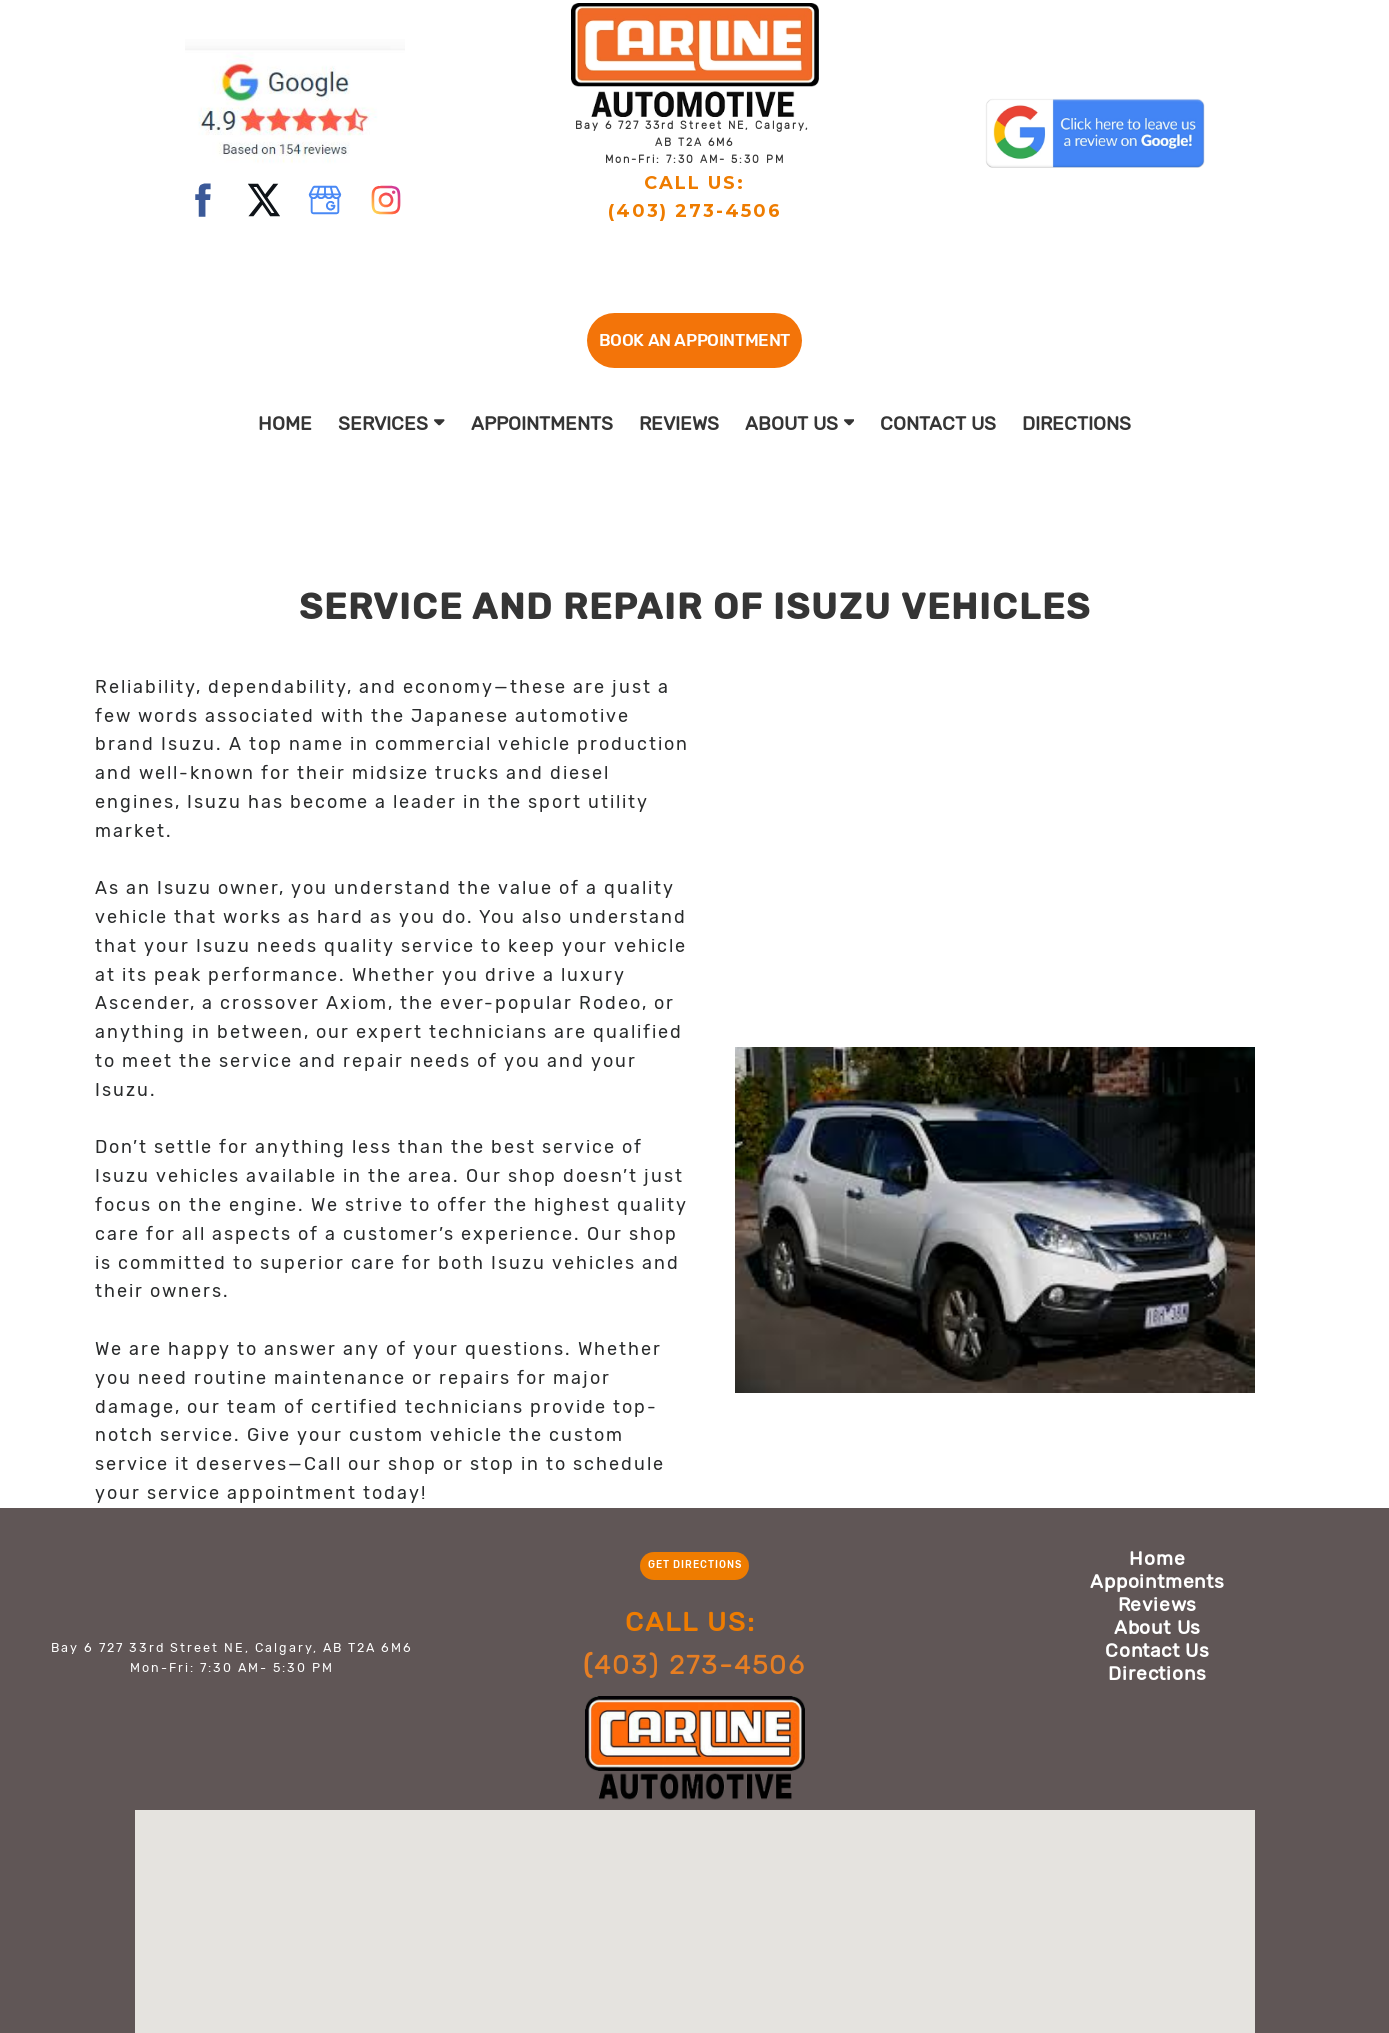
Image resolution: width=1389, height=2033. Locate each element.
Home (285, 423)
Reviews (679, 423)
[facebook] (203, 200)
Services (391, 423)
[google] (325, 200)
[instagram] (386, 200)
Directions (1076, 423)
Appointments (542, 423)
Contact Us (938, 423)
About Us (800, 423)
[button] (694, 340)
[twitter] (264, 200)
